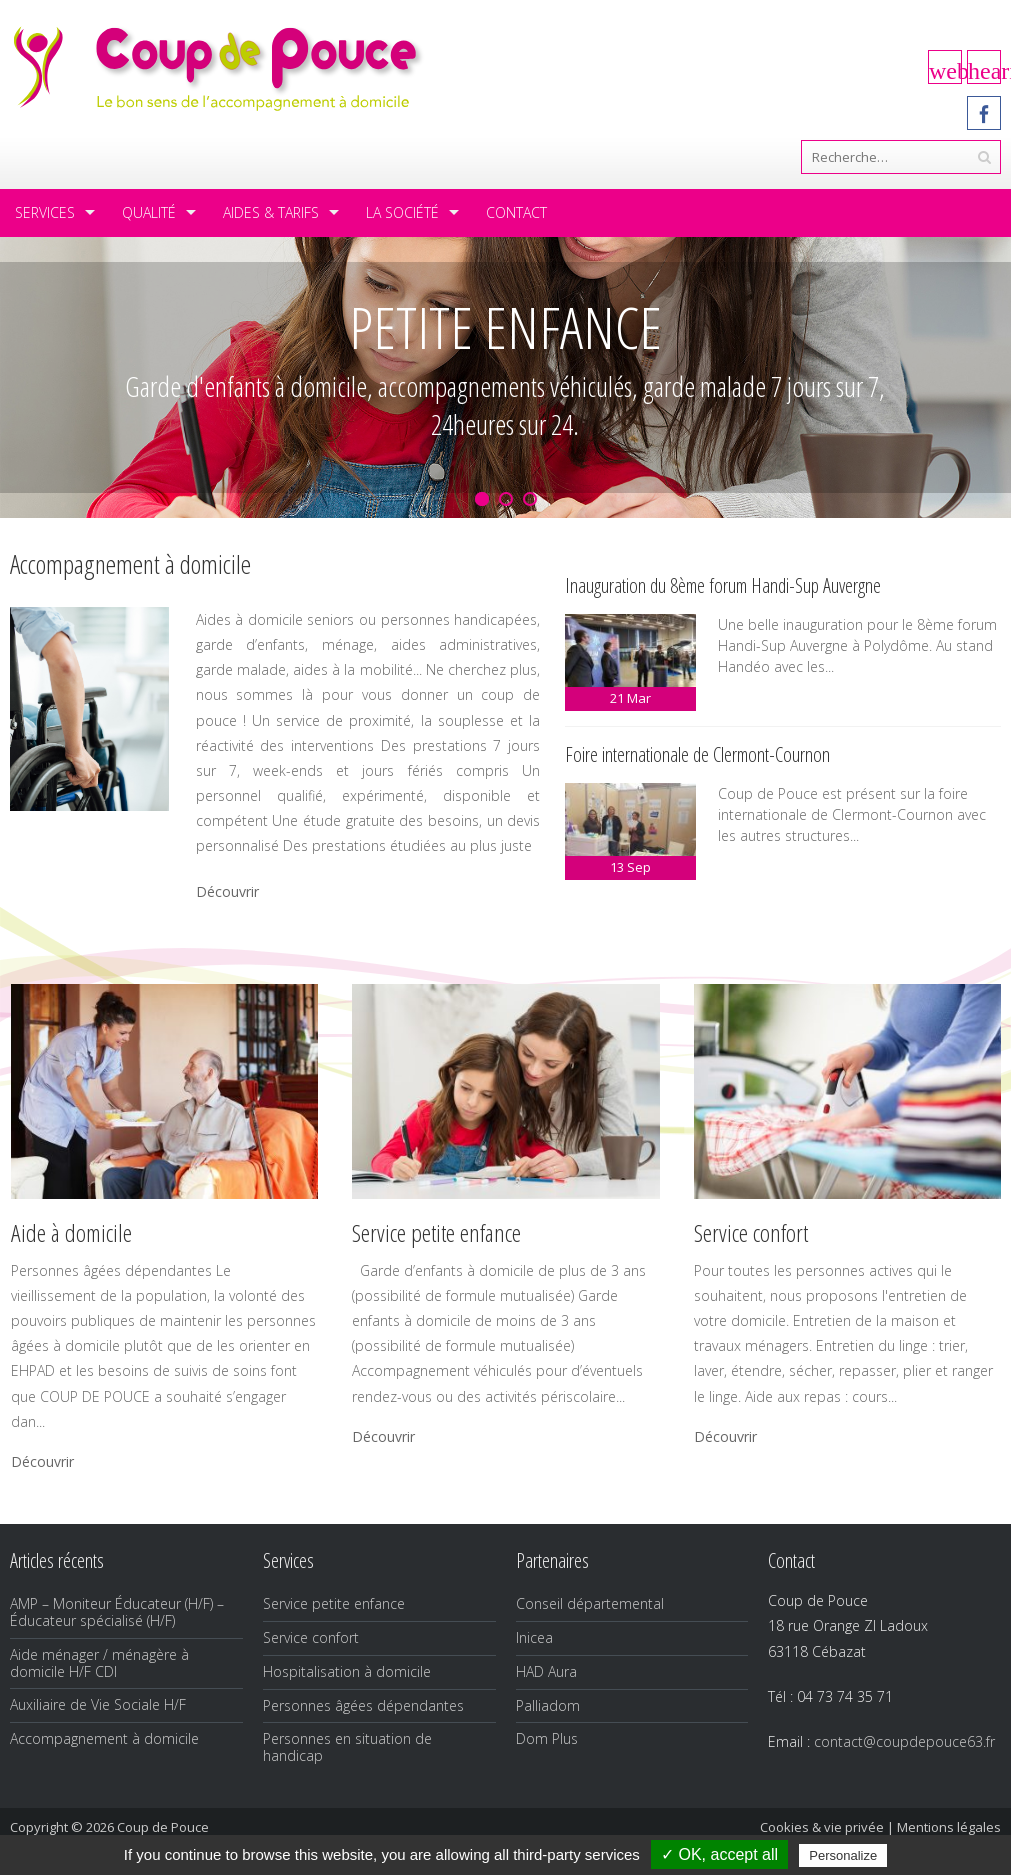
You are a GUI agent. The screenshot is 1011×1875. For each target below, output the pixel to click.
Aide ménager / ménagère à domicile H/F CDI (99, 1663)
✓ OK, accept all (719, 1854)
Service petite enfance (334, 1603)
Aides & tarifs (271, 212)
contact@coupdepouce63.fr (904, 1741)
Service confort (311, 1637)
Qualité (149, 212)
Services (45, 212)
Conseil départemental (590, 1603)
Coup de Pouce (163, 1827)
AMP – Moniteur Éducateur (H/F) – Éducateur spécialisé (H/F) (117, 1612)
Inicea (534, 1637)
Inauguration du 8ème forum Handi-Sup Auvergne (723, 585)
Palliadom (548, 1705)
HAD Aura (546, 1671)
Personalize (843, 1855)
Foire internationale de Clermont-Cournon (697, 754)
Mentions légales (949, 1827)
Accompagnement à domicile (104, 1738)
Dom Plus (547, 1738)
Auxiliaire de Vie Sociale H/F (98, 1704)
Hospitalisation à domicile (347, 1671)
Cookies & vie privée (822, 1827)
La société (402, 212)
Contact (516, 212)
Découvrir (227, 892)
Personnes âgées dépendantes (363, 1705)
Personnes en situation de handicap (347, 1747)
